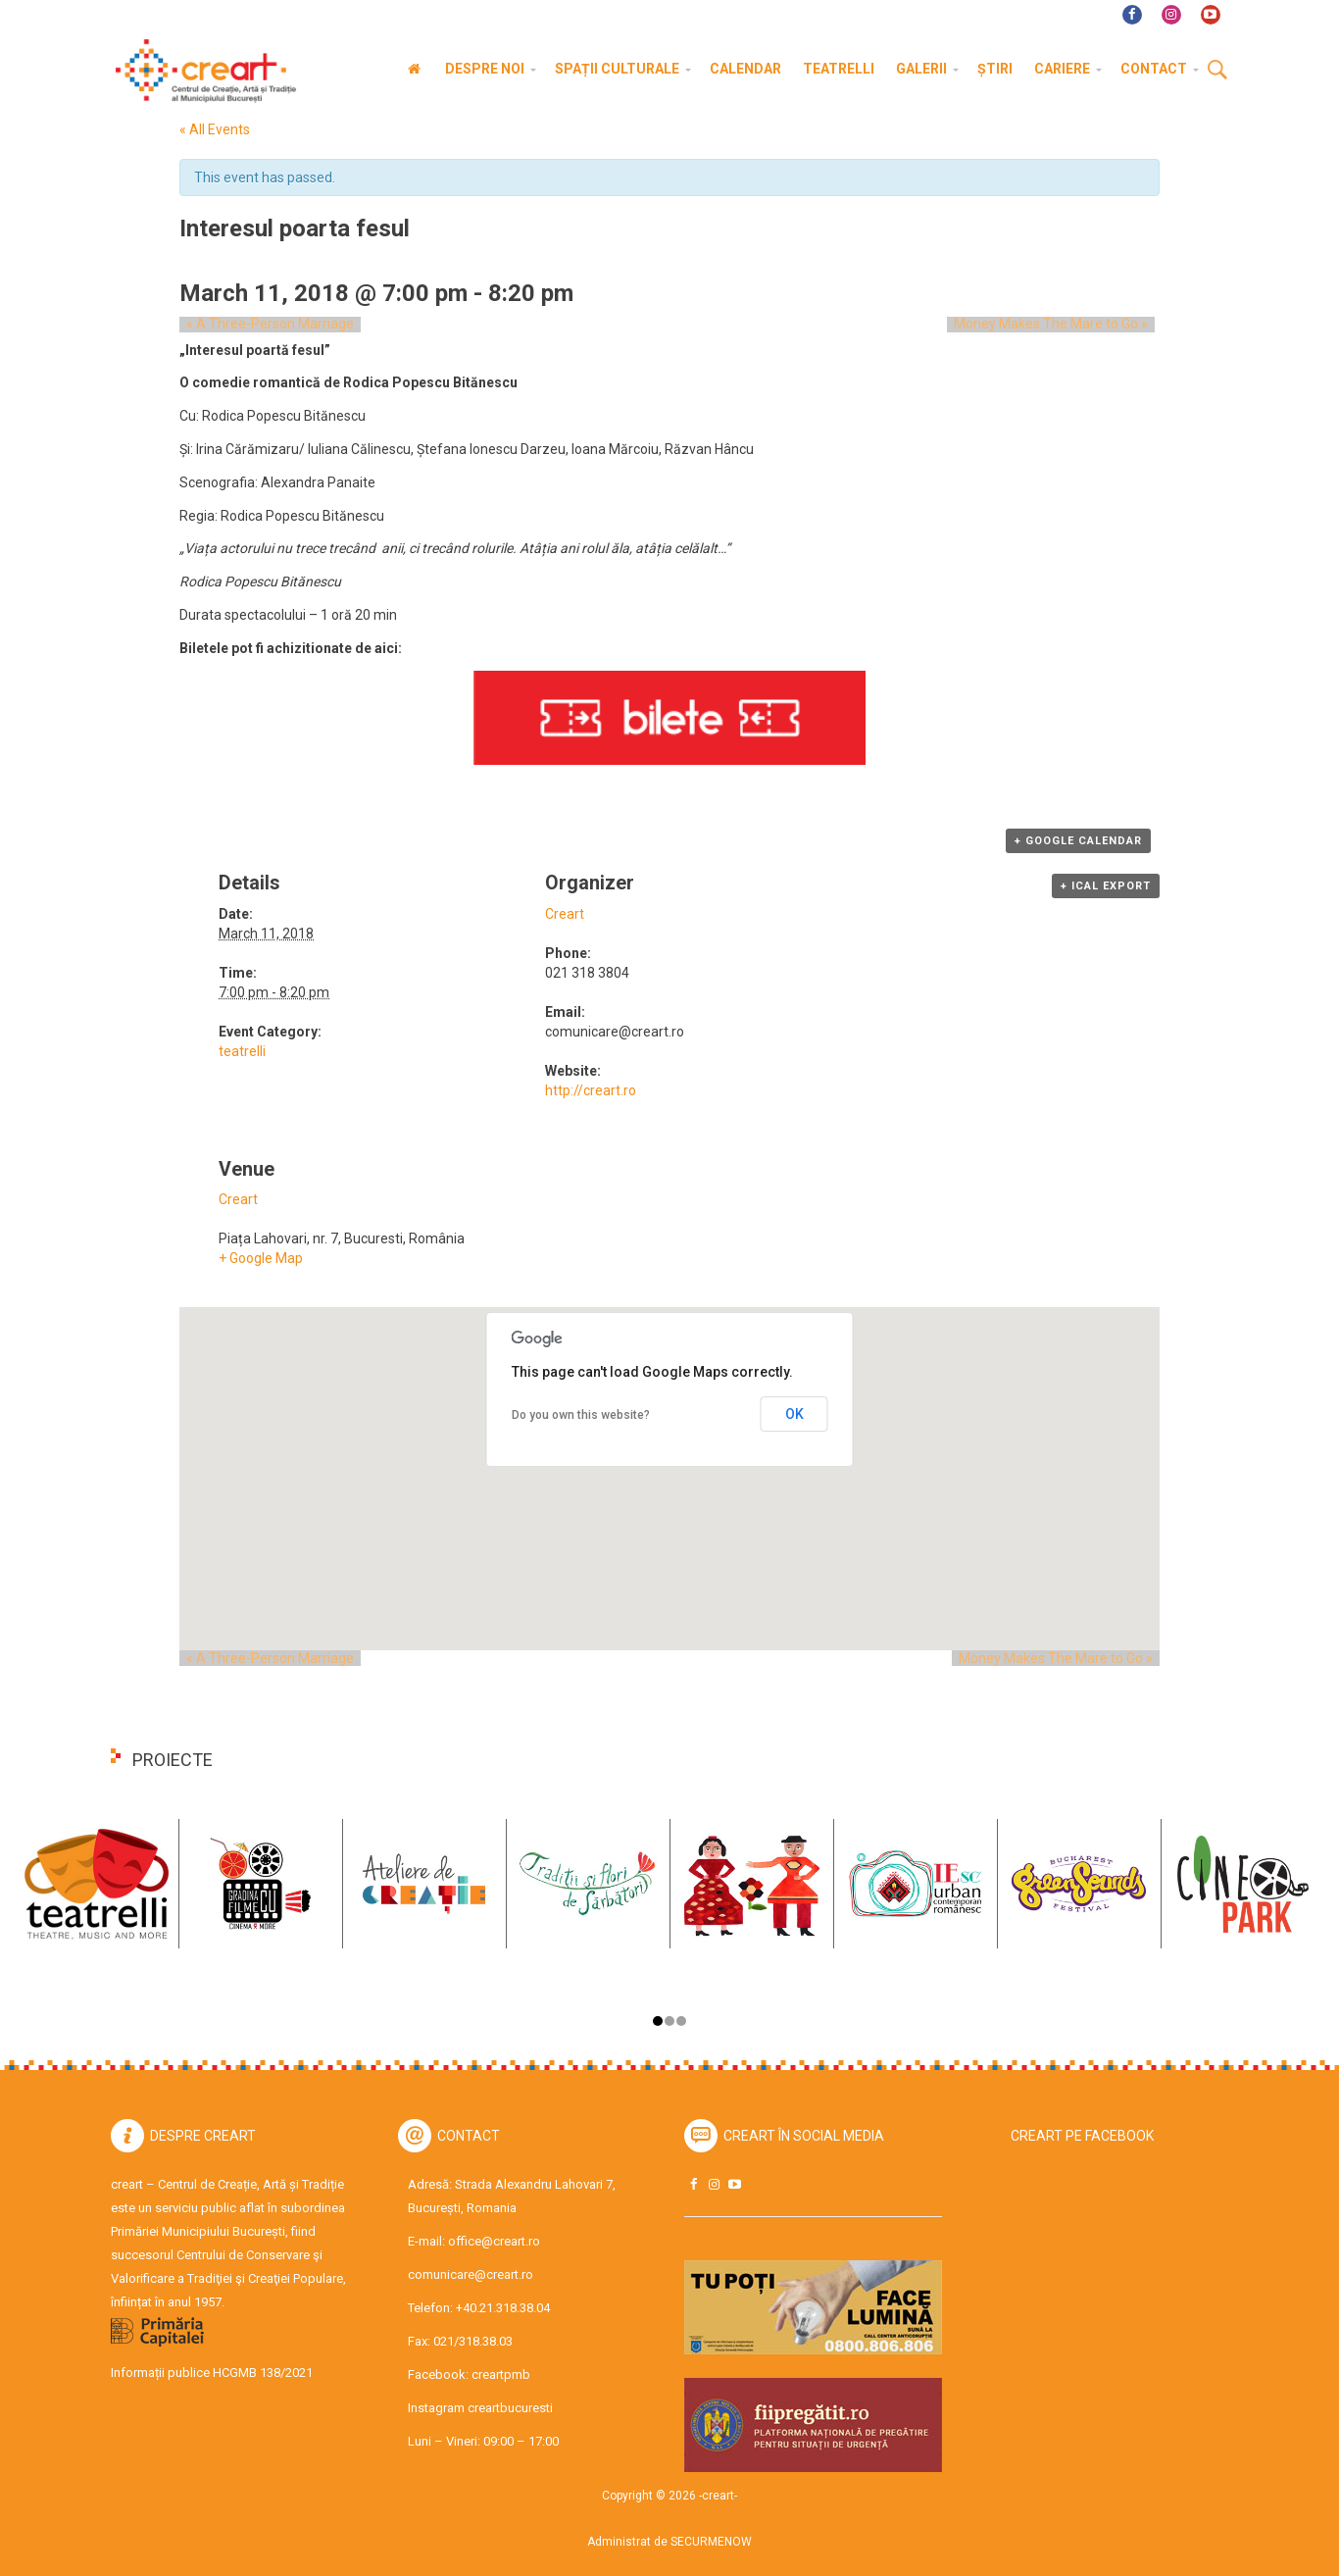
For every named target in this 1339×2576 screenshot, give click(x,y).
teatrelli (242, 1051)
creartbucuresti (510, 2407)
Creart (564, 914)
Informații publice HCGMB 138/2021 (212, 2372)
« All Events (214, 129)
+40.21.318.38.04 (503, 2307)
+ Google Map (261, 1258)
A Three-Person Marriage (263, 324)
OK (794, 1414)
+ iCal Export (1106, 886)
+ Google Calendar (1078, 840)
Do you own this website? (581, 1415)
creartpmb (500, 2374)
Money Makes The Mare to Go (1058, 324)
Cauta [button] (1217, 70)
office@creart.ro (494, 2241)
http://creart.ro (590, 1090)
